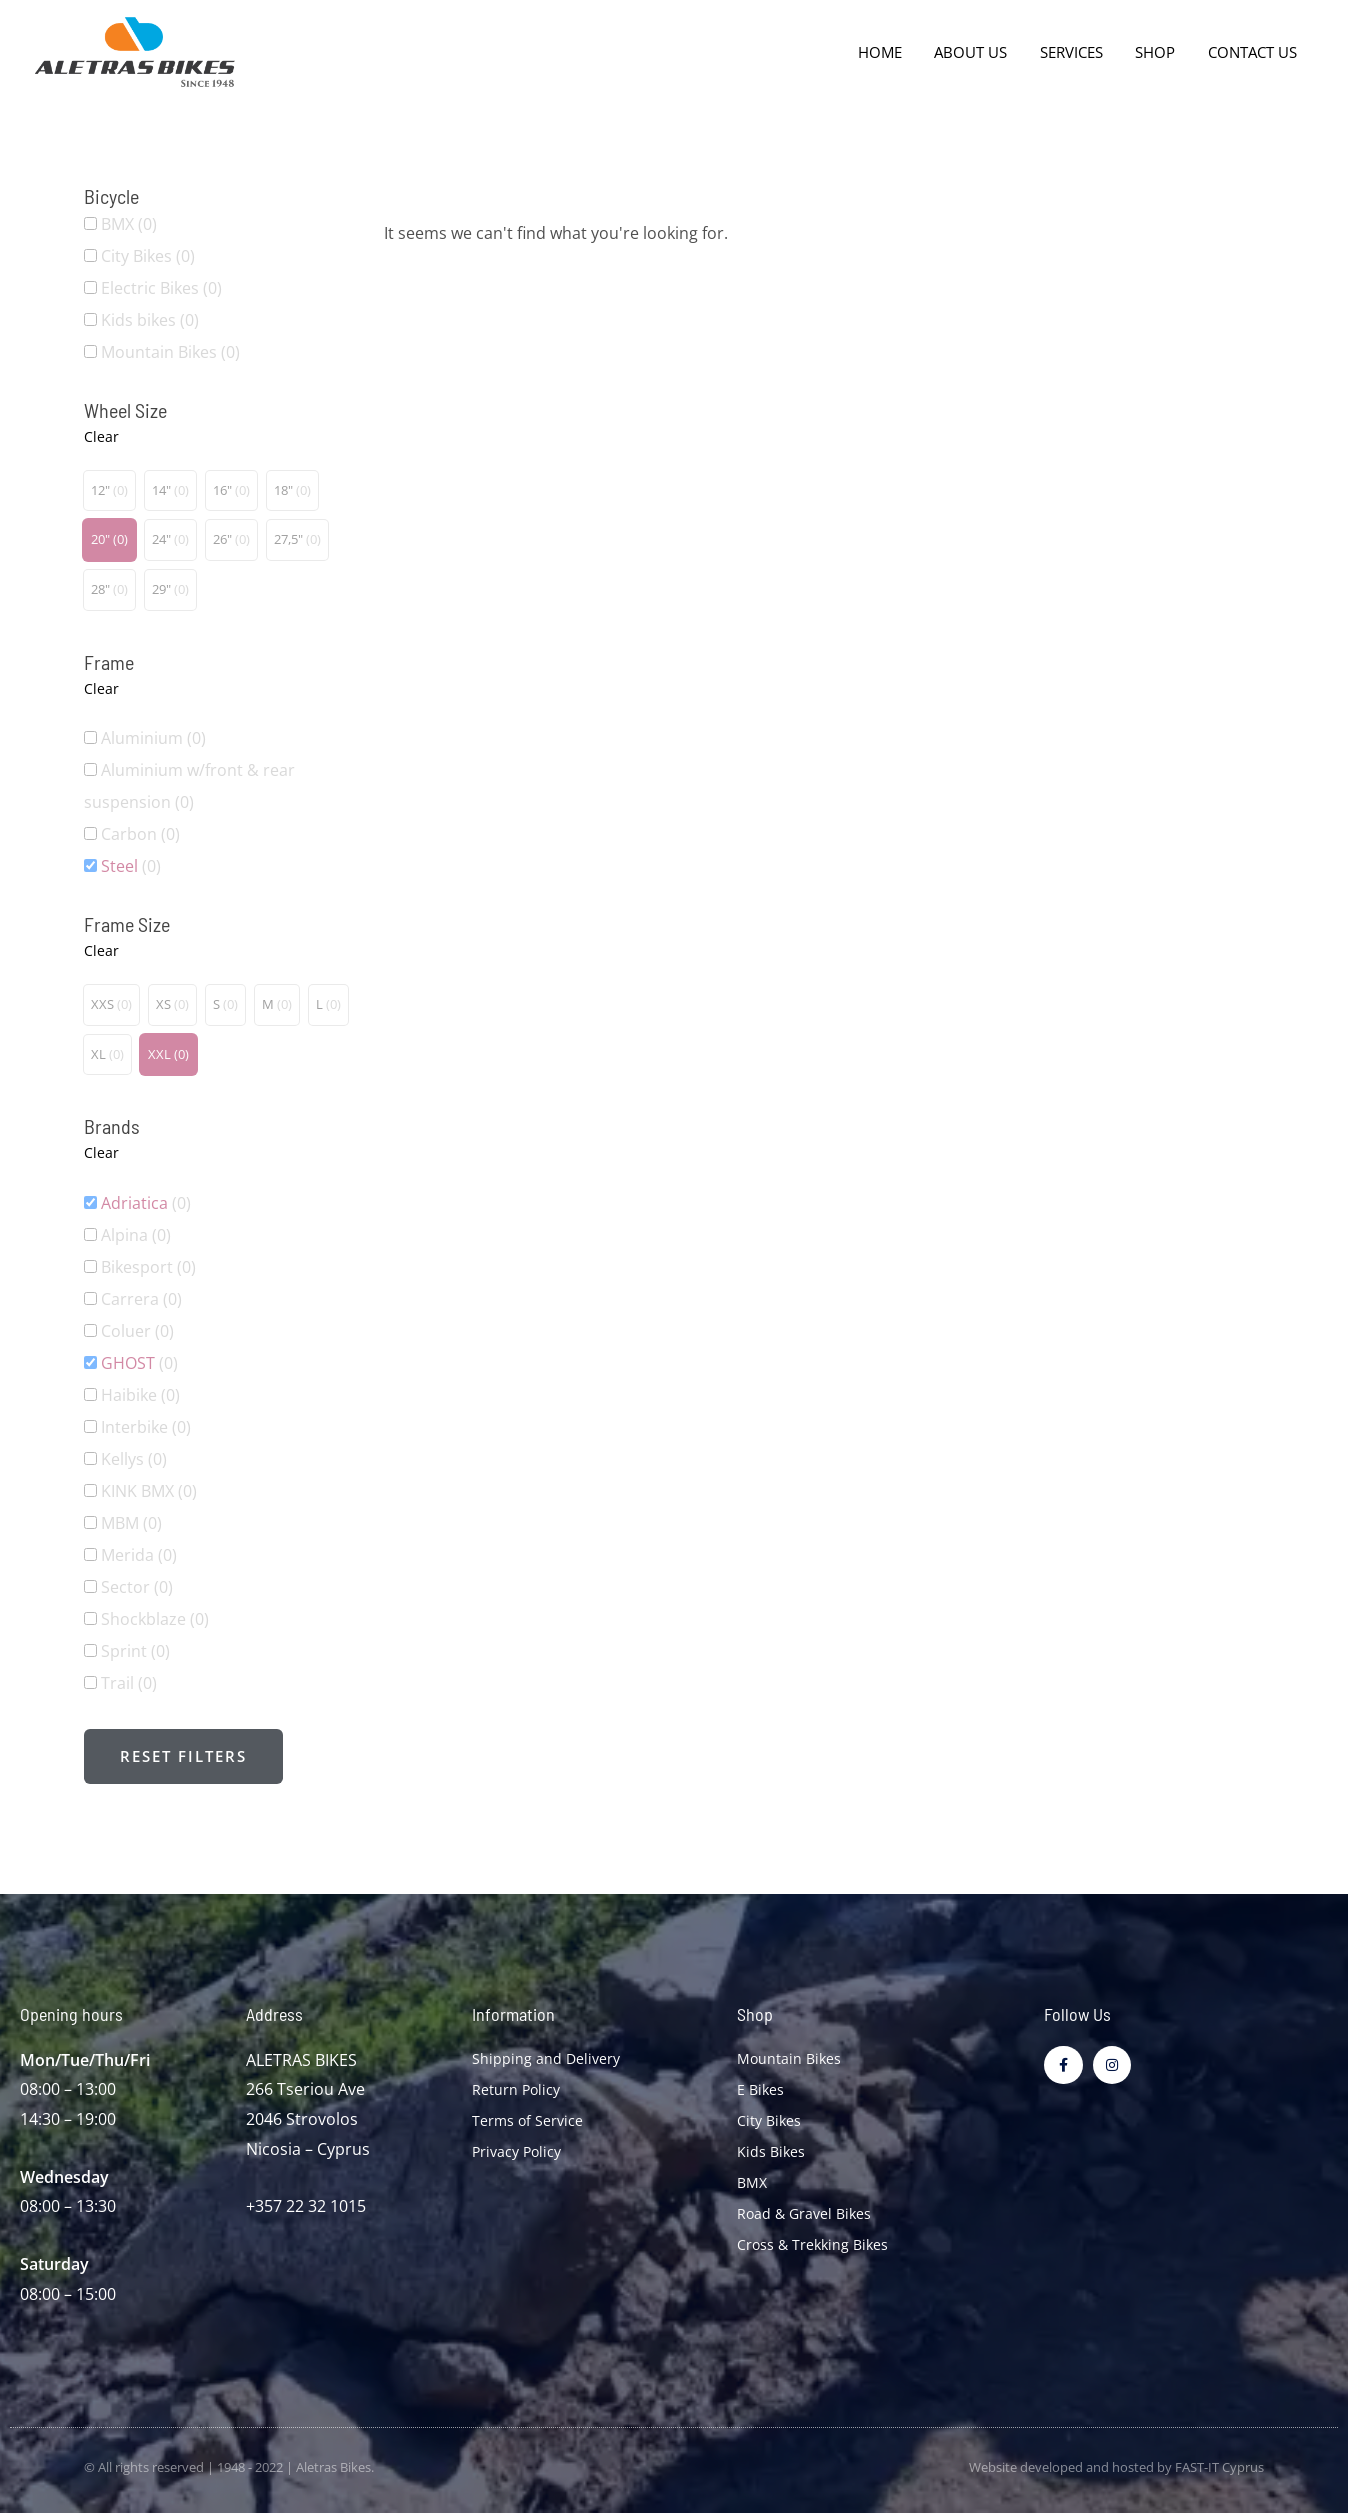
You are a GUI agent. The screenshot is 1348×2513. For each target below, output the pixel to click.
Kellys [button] (134, 1459)
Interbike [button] (146, 1427)
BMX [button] (129, 224)
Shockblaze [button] (155, 1619)
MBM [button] (131, 1523)
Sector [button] (137, 1587)
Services (1077, 52)
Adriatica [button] (146, 1203)
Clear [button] (101, 436)
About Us (979, 52)
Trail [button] (129, 1683)
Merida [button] (139, 1555)
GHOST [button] (139, 1363)
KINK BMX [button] (149, 1491)
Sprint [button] (135, 1651)
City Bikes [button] (148, 256)
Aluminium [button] (153, 738)
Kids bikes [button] (150, 320)
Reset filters (183, 1756)
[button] (109, 491)
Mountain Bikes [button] (170, 352)
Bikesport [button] (148, 1267)
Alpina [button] (136, 1235)
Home (891, 52)
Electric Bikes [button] (161, 288)
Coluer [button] (137, 1331)
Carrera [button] (141, 1299)
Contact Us (1253, 52)
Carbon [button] (140, 834)
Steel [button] (131, 866)
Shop (1159, 52)
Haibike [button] (140, 1395)
